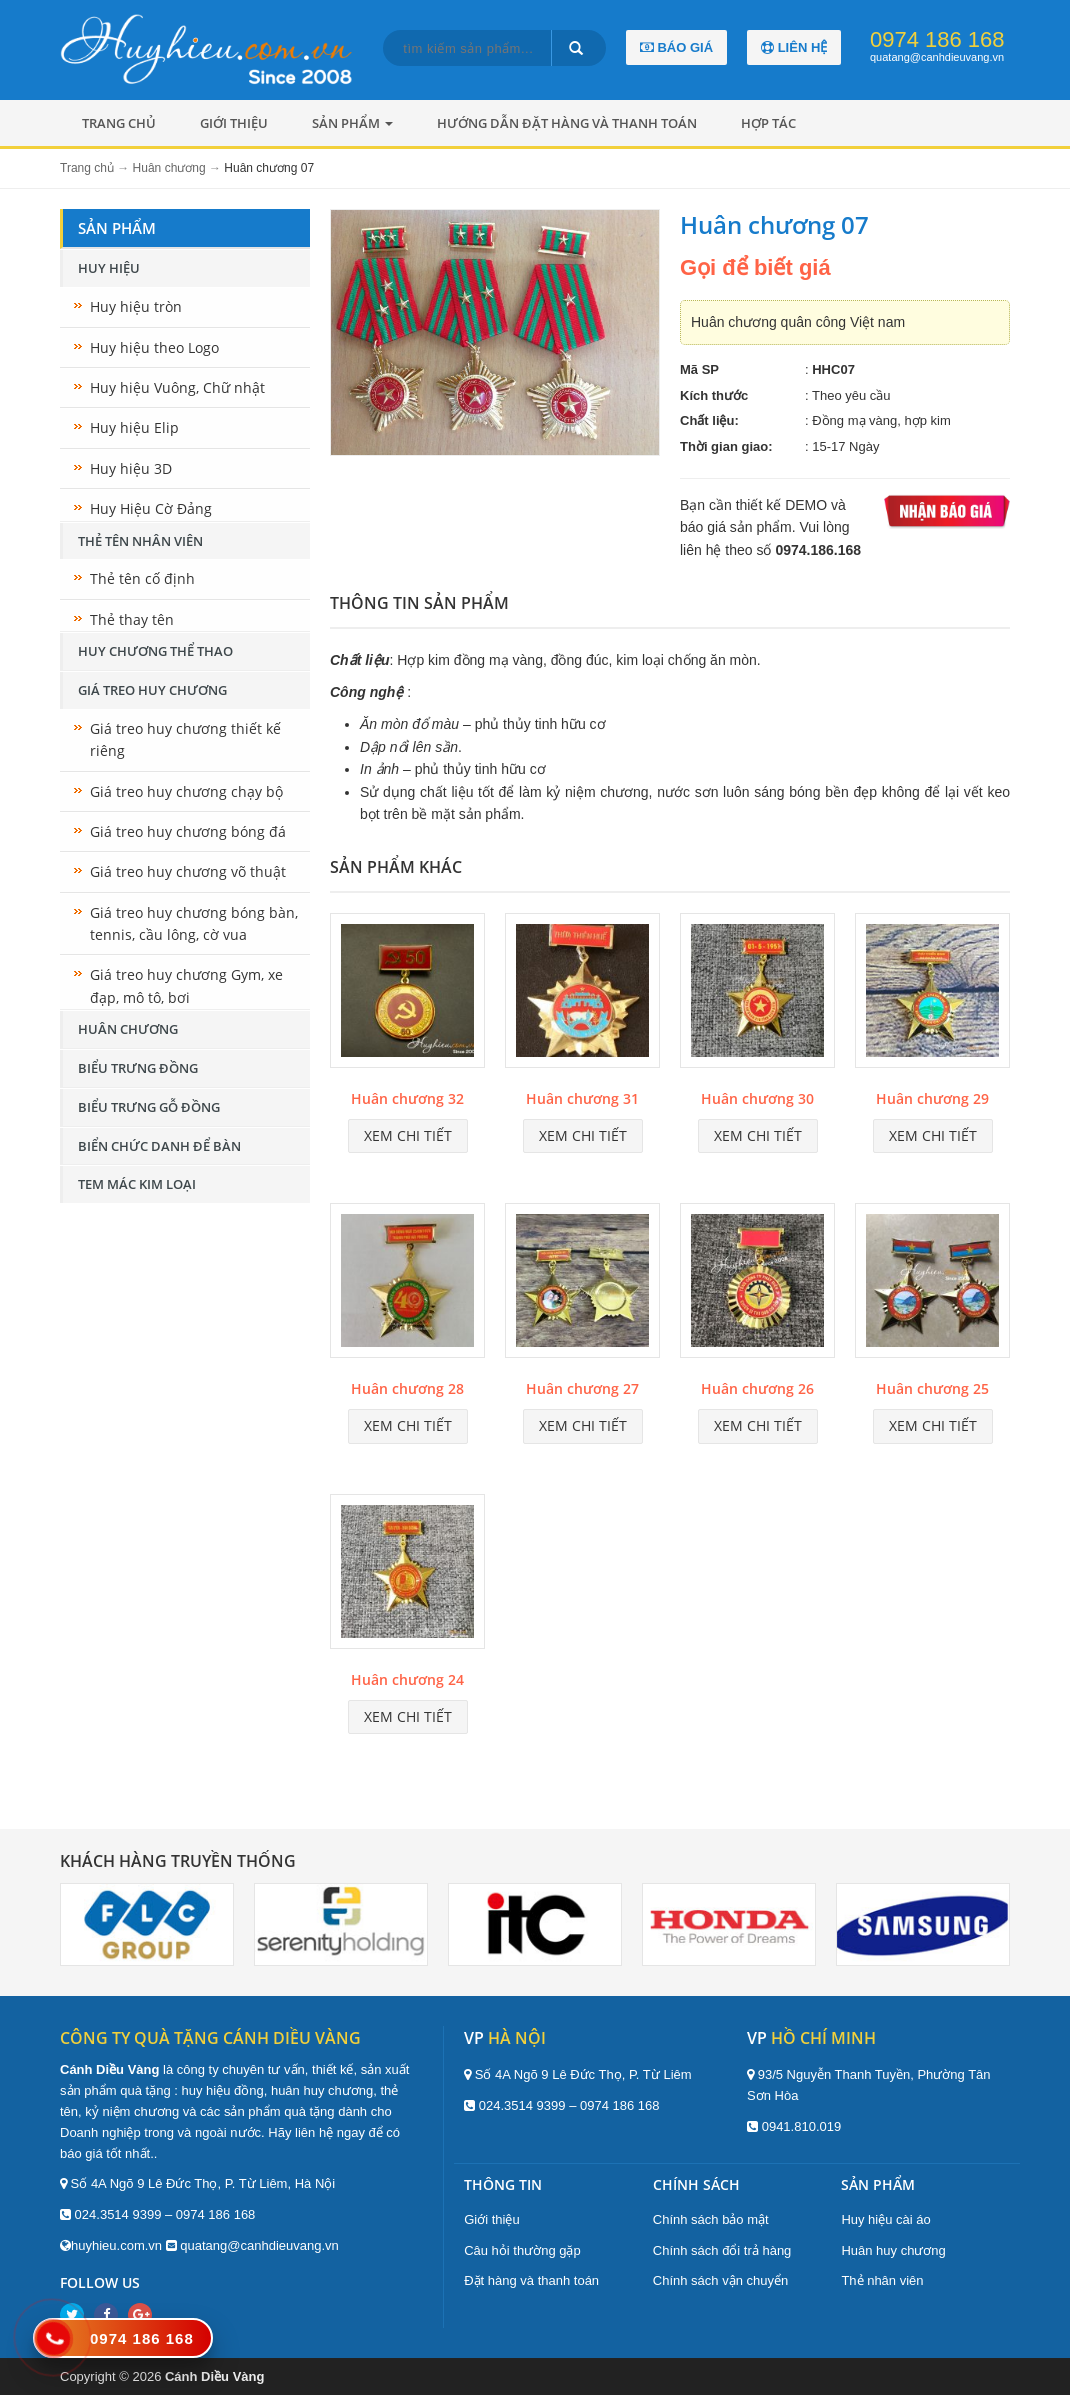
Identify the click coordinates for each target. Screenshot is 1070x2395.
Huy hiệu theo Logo (154, 347)
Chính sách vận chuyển (720, 2280)
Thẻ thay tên (132, 619)
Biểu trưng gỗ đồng (149, 1107)
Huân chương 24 (407, 1679)
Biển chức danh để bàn (159, 1146)
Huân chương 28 (407, 1388)
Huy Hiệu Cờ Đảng (151, 508)
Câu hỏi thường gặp (522, 2250)
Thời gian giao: (726, 446)
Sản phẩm (352, 123)
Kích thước (714, 395)
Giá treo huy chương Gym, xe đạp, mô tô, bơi (186, 985)
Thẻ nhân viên (882, 2280)
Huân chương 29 (932, 1098)
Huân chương (128, 1029)
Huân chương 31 (582, 1098)
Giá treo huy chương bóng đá (188, 831)
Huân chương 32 (407, 1098)
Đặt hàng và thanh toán (531, 2280)
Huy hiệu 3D (131, 468)
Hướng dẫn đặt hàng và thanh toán (567, 123)
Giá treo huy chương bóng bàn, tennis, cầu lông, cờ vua (194, 923)
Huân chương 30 (757, 1098)
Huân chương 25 (932, 1388)
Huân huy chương (893, 2250)
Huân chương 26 (757, 1388)
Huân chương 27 (582, 1388)
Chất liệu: (709, 420)
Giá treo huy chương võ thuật (188, 871)
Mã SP (699, 369)
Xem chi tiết (408, 1135)
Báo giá (676, 47)
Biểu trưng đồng (138, 1068)
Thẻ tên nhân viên (140, 541)
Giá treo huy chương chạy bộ (186, 791)
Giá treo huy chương (152, 690)
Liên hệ (794, 47)
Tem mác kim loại (137, 1184)
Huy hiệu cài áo (885, 2219)
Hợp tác (768, 123)
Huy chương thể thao (155, 651)
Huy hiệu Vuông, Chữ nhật (177, 387)
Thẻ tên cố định (142, 578)
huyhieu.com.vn (116, 2245)
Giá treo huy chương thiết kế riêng (185, 739)
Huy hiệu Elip (134, 427)
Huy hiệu (109, 268)
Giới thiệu (234, 123)
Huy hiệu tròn (136, 306)
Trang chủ (119, 123)
